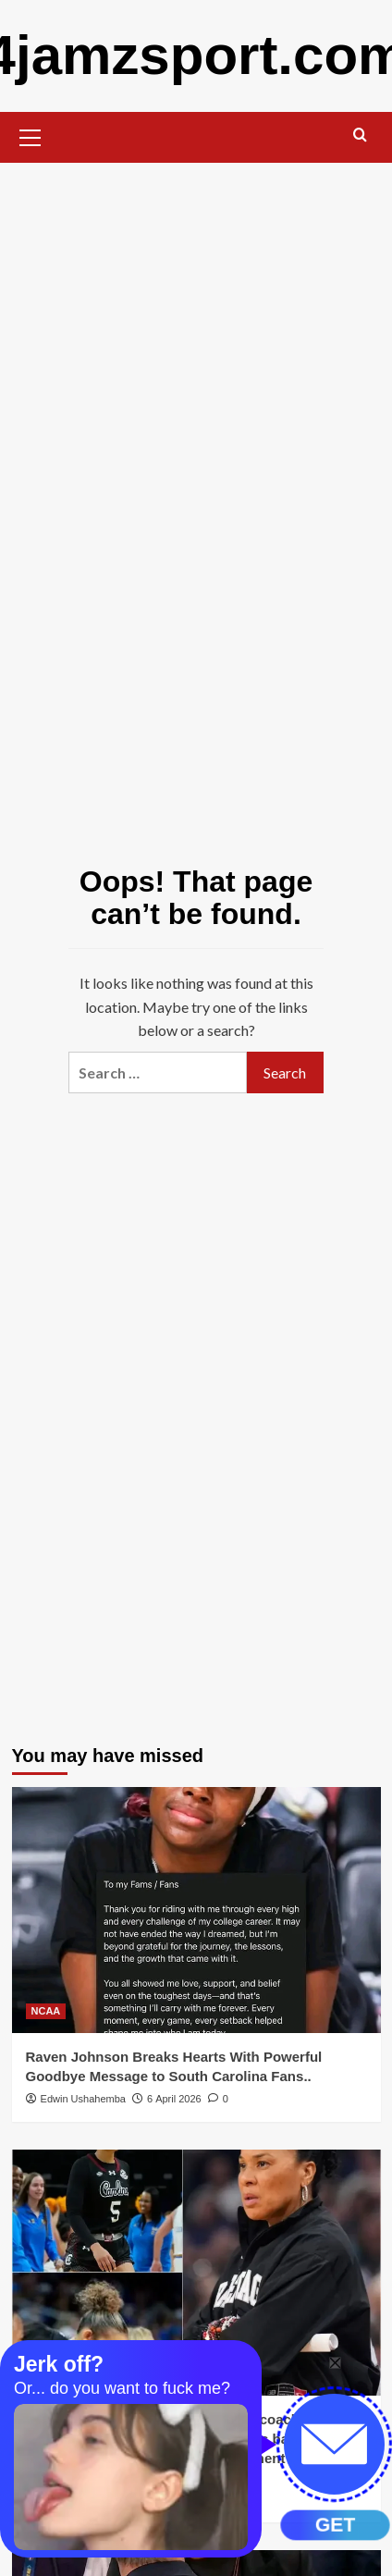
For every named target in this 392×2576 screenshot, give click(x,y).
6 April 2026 (174, 2098)
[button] (30, 135)
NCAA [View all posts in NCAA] (46, 2010)
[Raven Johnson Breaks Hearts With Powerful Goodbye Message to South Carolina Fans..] (196, 1910)
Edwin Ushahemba (83, 2098)
